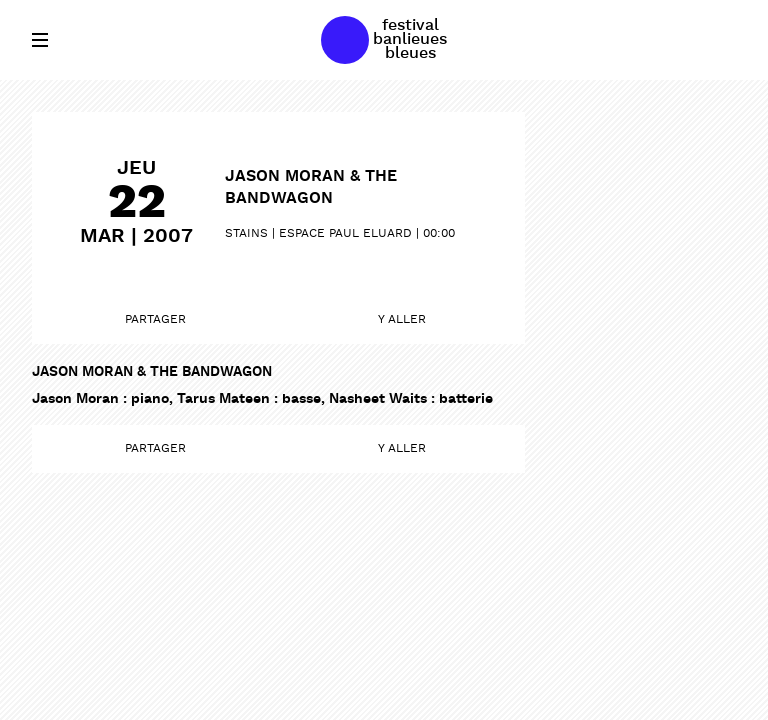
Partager (155, 320)
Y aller (402, 320)
